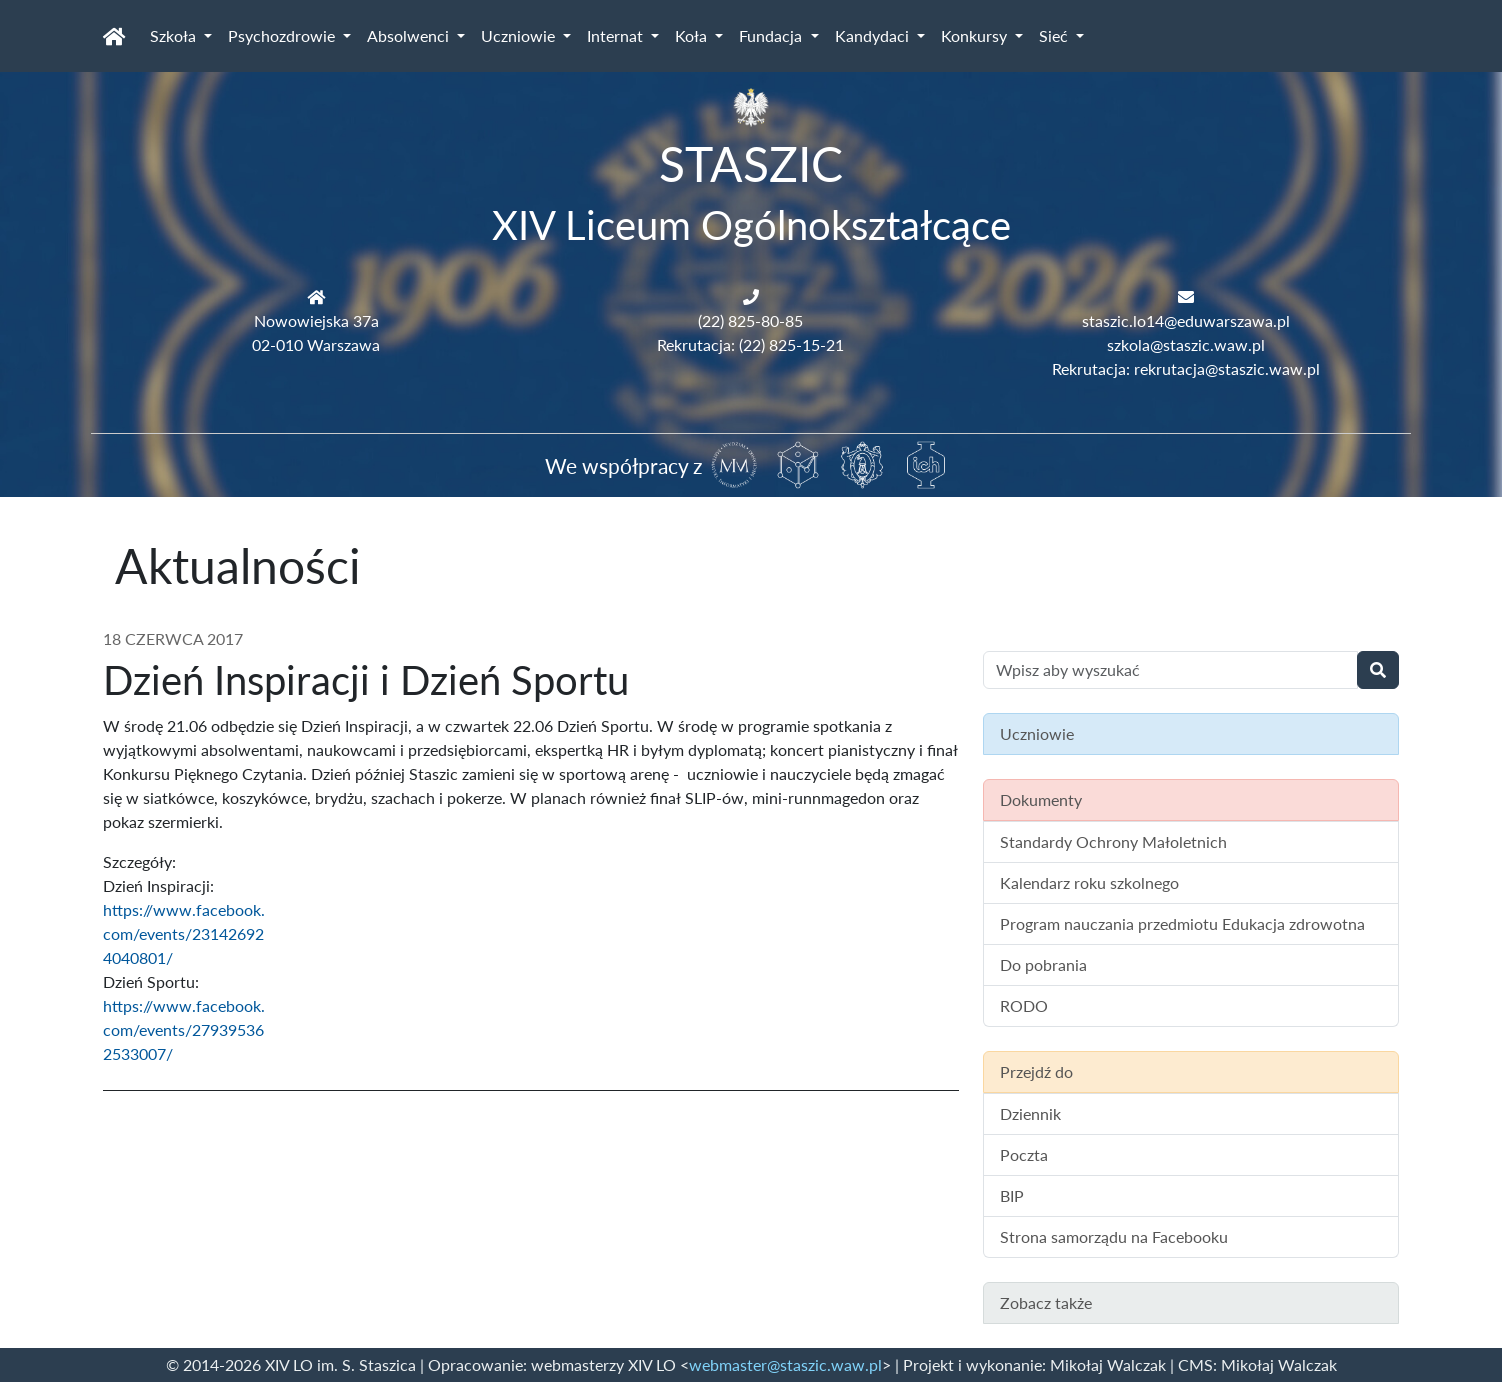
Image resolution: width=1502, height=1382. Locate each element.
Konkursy (976, 35)
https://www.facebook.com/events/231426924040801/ (184, 933)
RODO (1024, 1005)
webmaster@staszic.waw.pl (785, 1364)
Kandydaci (874, 35)
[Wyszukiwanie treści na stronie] (1170, 670)
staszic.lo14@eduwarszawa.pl (1186, 320)
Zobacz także (1046, 1302)
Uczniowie (520, 35)
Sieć (1055, 35)
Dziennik (1030, 1113)
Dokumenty (1041, 799)
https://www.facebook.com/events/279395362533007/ (184, 1029)
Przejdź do (1036, 1071)
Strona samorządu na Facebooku (1114, 1236)
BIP (1012, 1195)
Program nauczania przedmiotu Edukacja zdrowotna (1182, 923)
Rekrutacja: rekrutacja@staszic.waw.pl (1186, 368)
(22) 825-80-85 (750, 320)
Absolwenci (410, 35)
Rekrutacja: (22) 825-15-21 (750, 344)
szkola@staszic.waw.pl (1186, 344)
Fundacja (772, 35)
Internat (617, 35)
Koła (693, 35)
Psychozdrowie (283, 35)
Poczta (1024, 1154)
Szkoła (175, 35)
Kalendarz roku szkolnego (1089, 882)
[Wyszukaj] (1378, 670)
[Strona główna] (114, 36)
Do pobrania (1043, 964)
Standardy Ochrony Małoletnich (1113, 841)
